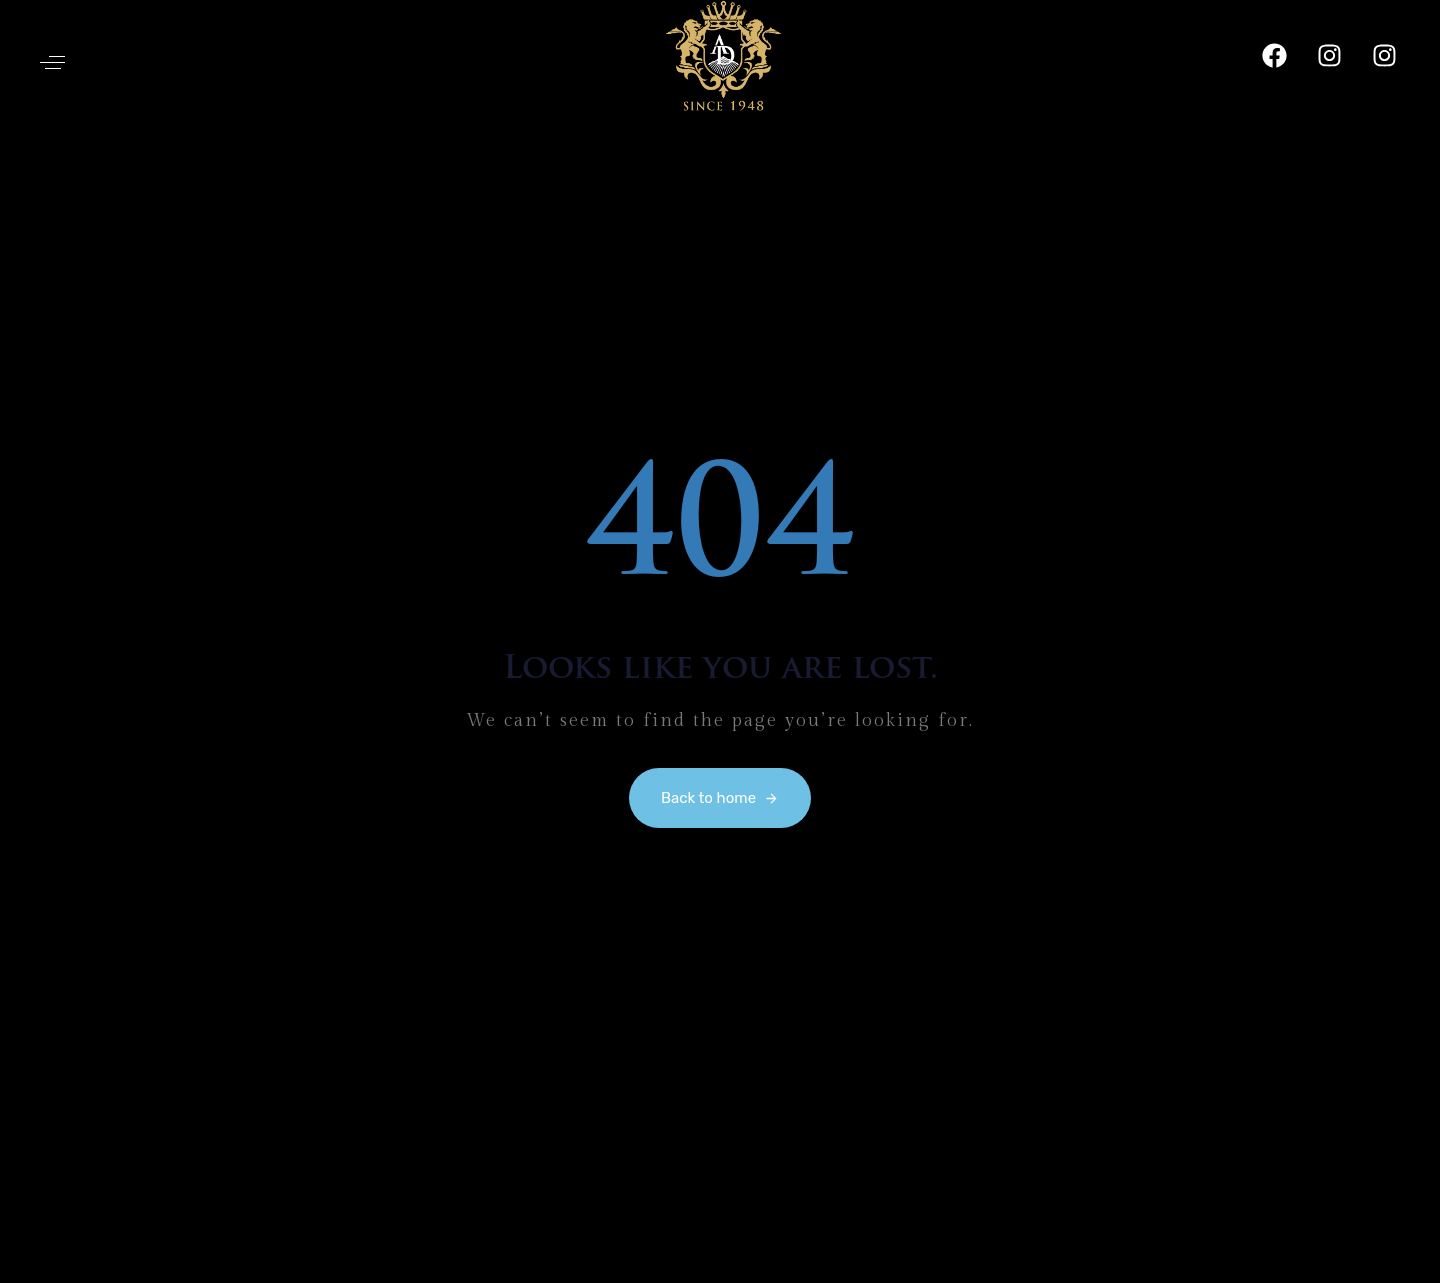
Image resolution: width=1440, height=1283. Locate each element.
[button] (52, 62)
